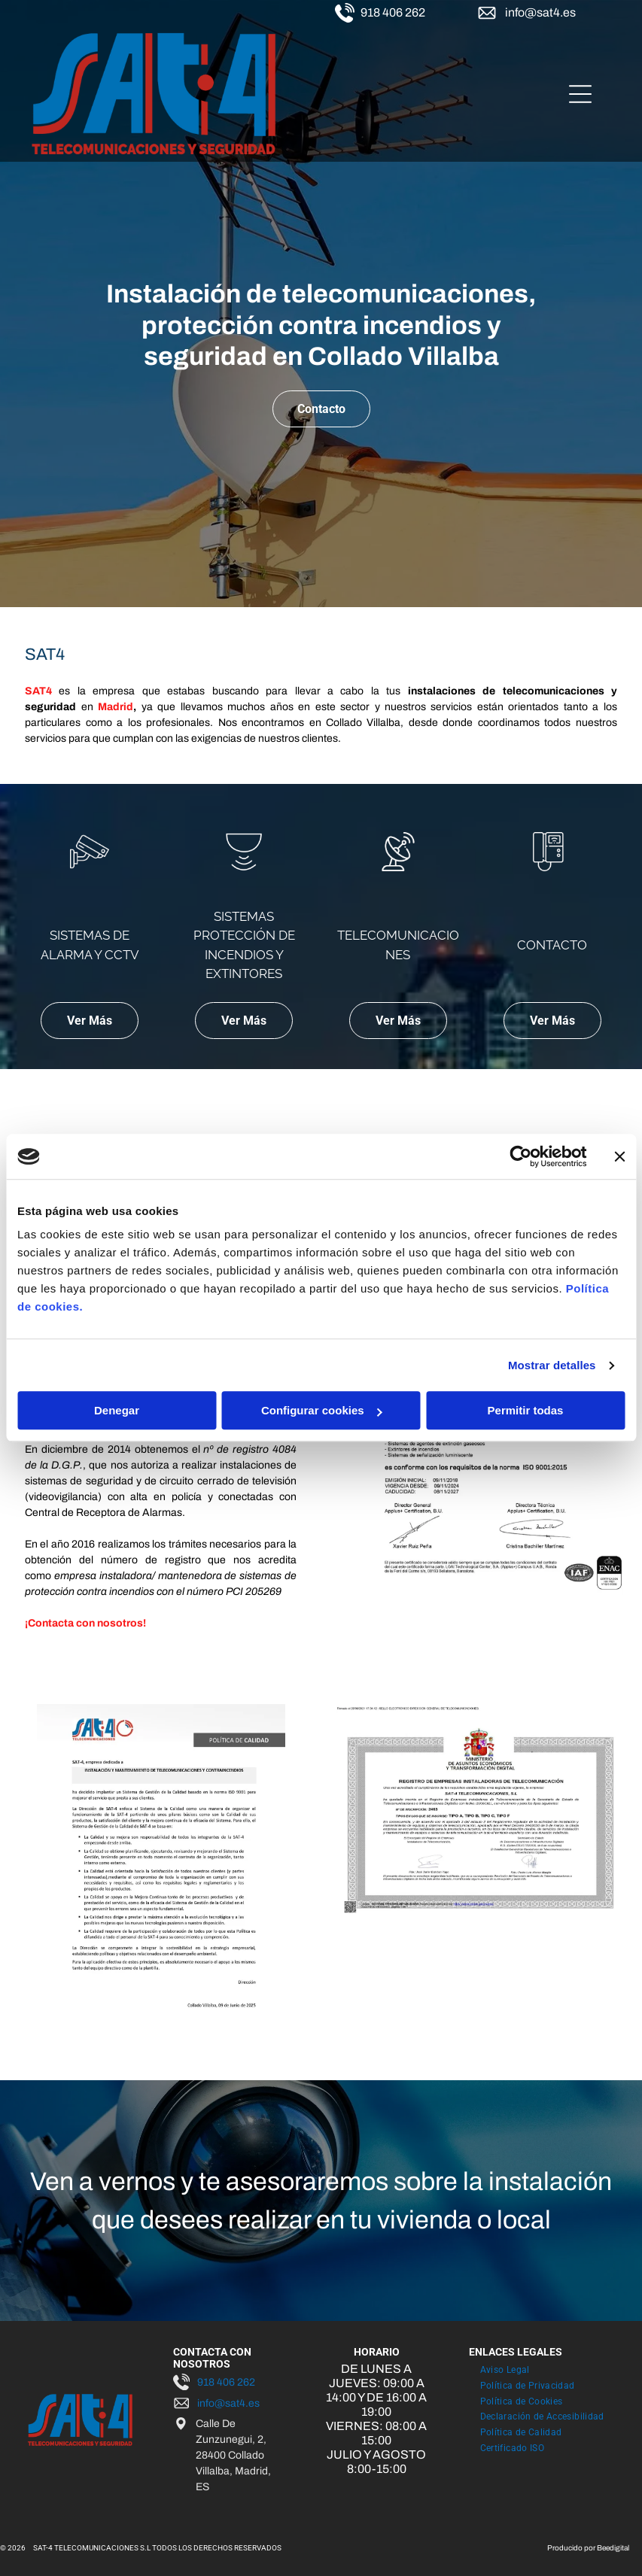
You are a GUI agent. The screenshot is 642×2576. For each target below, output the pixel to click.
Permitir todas (526, 1411)
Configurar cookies (321, 1411)
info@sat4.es (540, 12)
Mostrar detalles (552, 1365)
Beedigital (613, 2548)
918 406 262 (393, 12)
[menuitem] (505, 2369)
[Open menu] (580, 94)
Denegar (116, 1411)
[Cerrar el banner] (619, 1156)
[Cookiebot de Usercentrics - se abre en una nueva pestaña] (520, 1156)
